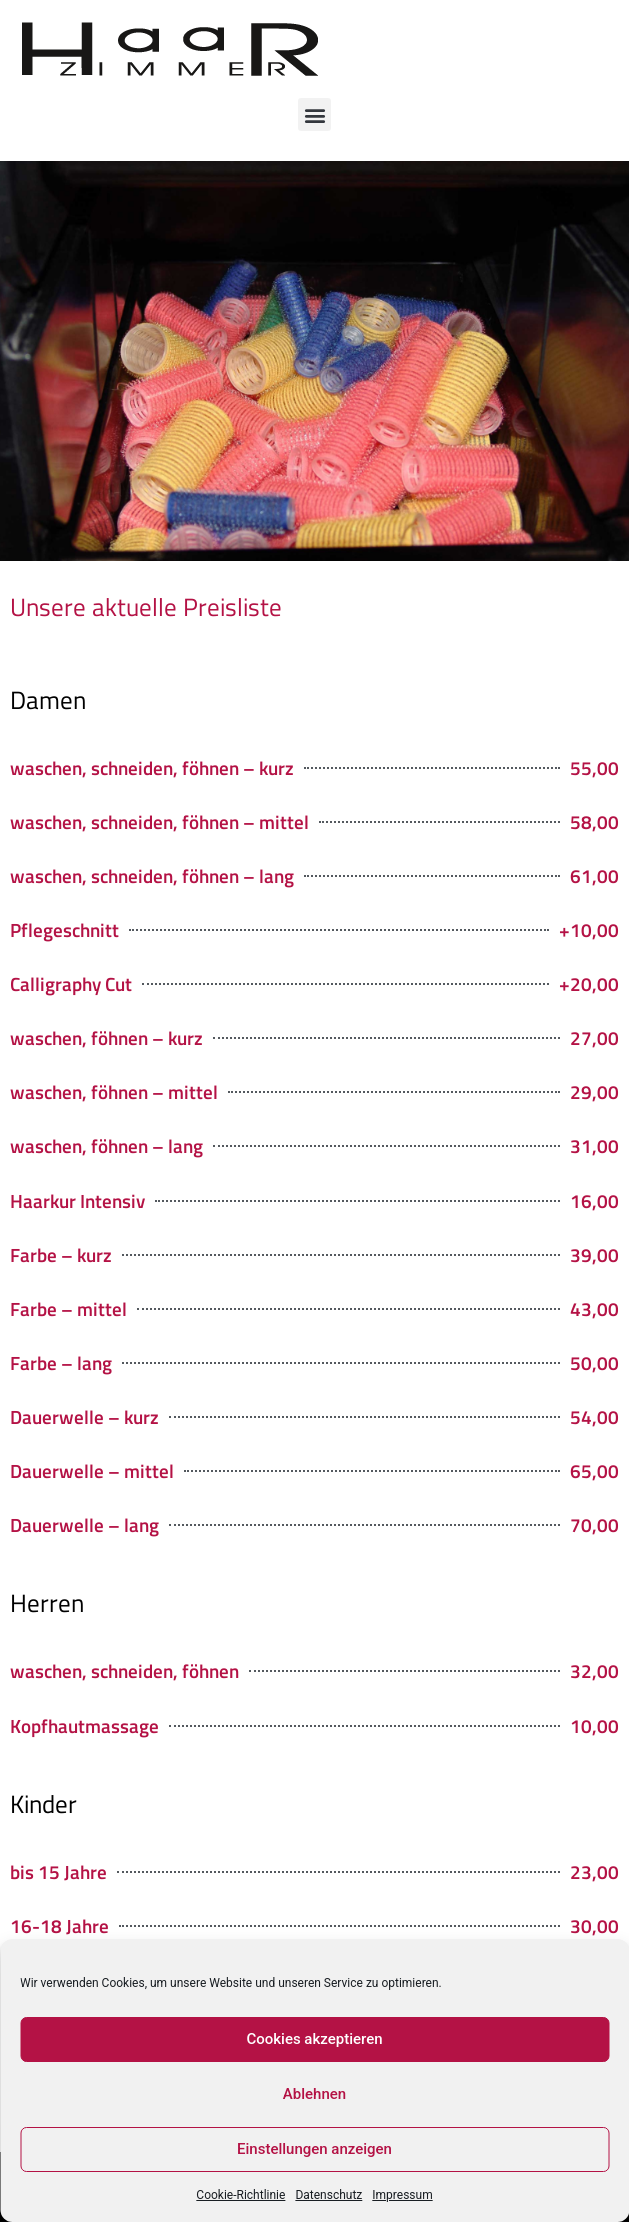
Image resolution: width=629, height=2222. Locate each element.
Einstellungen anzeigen (314, 2149)
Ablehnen (314, 2094)
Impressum (402, 2195)
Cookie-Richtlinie (240, 2195)
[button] (314, 114)
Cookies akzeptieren (314, 2039)
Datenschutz (328, 2195)
